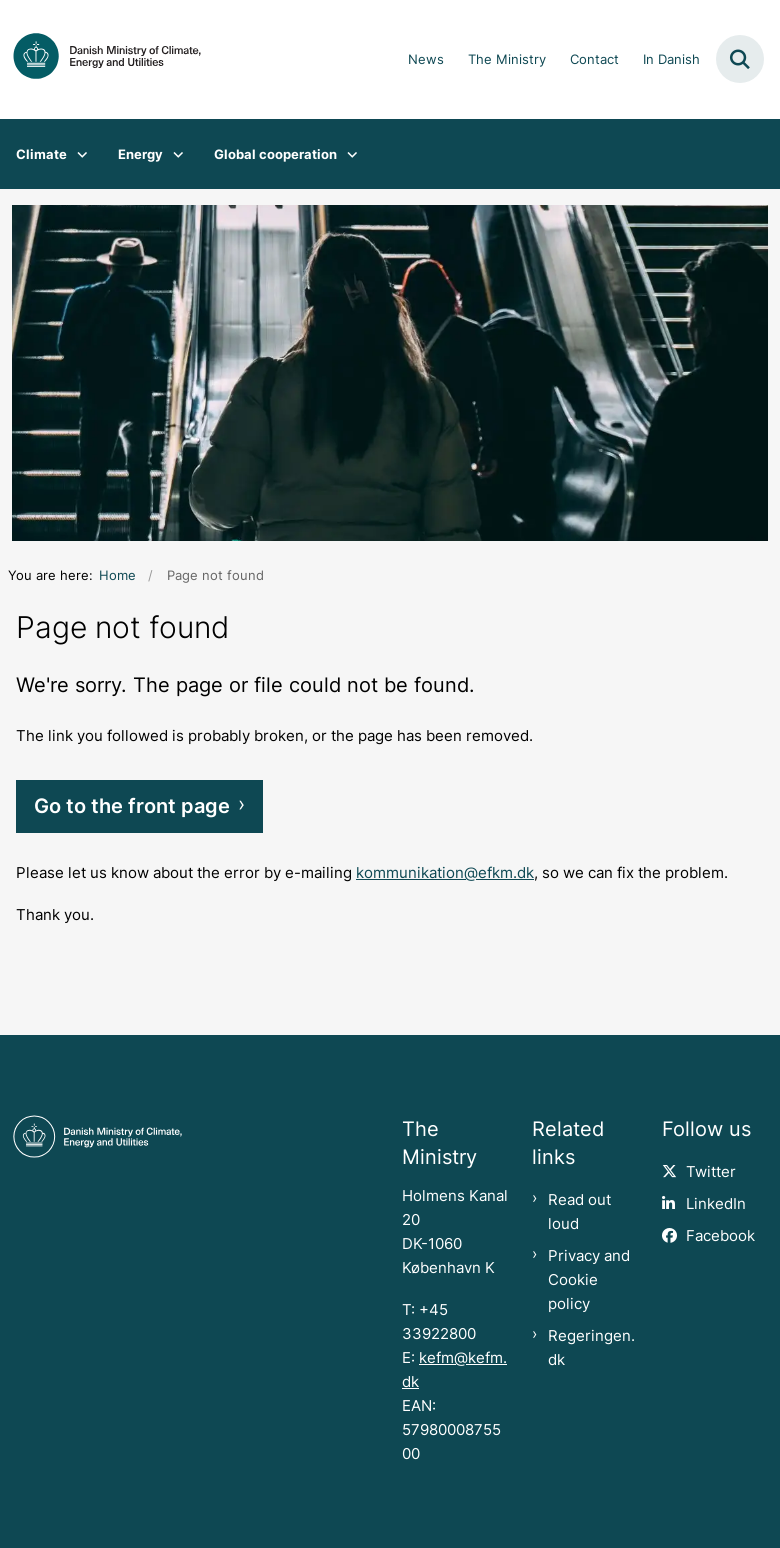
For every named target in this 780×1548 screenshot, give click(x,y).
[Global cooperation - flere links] (347, 154)
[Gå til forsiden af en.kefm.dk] (101, 59)
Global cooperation (275, 154)
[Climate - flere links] (77, 154)
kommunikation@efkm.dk (445, 873)
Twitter (711, 1172)
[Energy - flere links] (173, 154)
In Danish (671, 60)
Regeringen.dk (591, 1348)
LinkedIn (716, 1204)
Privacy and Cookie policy (589, 1280)
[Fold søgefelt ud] (740, 59)
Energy (140, 154)
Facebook (720, 1236)
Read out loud (579, 1212)
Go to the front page (132, 806)
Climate (41, 154)
